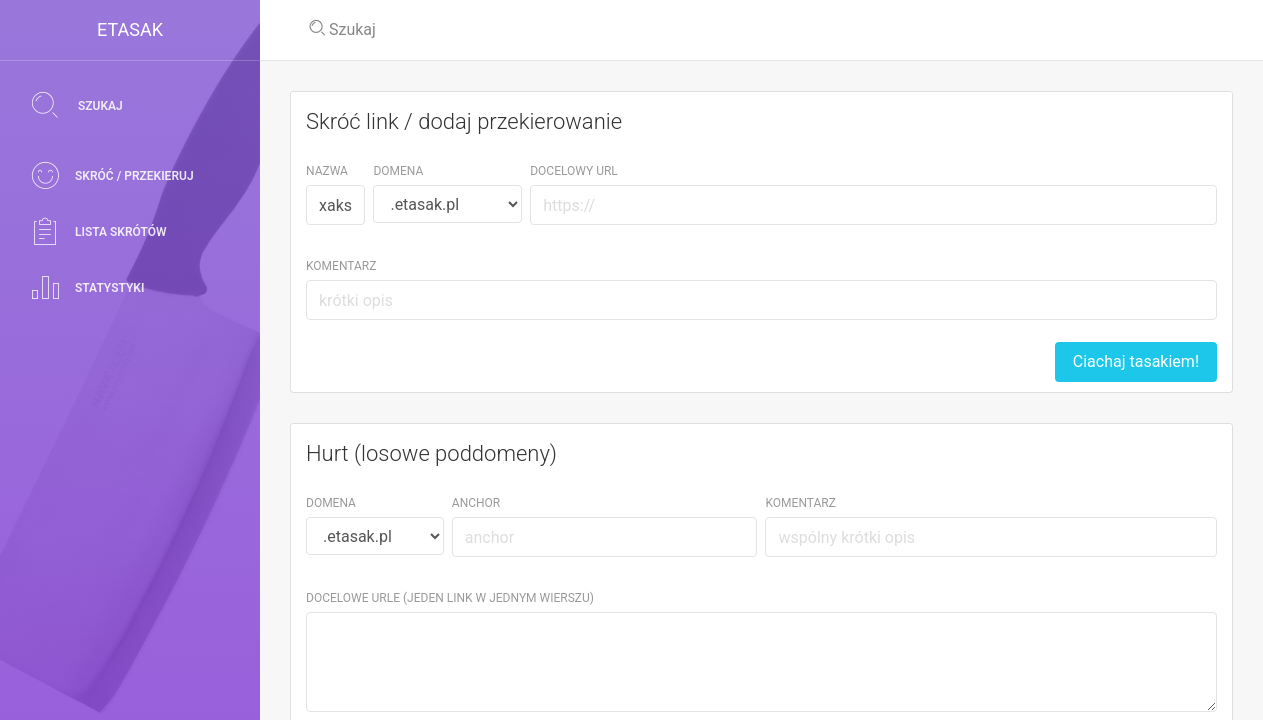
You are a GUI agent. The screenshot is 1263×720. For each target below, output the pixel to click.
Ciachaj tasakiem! (1136, 361)
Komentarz (341, 266)
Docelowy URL (574, 171)
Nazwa (327, 171)
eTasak (130, 29)
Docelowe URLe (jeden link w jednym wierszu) (450, 598)
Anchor (476, 503)
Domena (398, 171)
